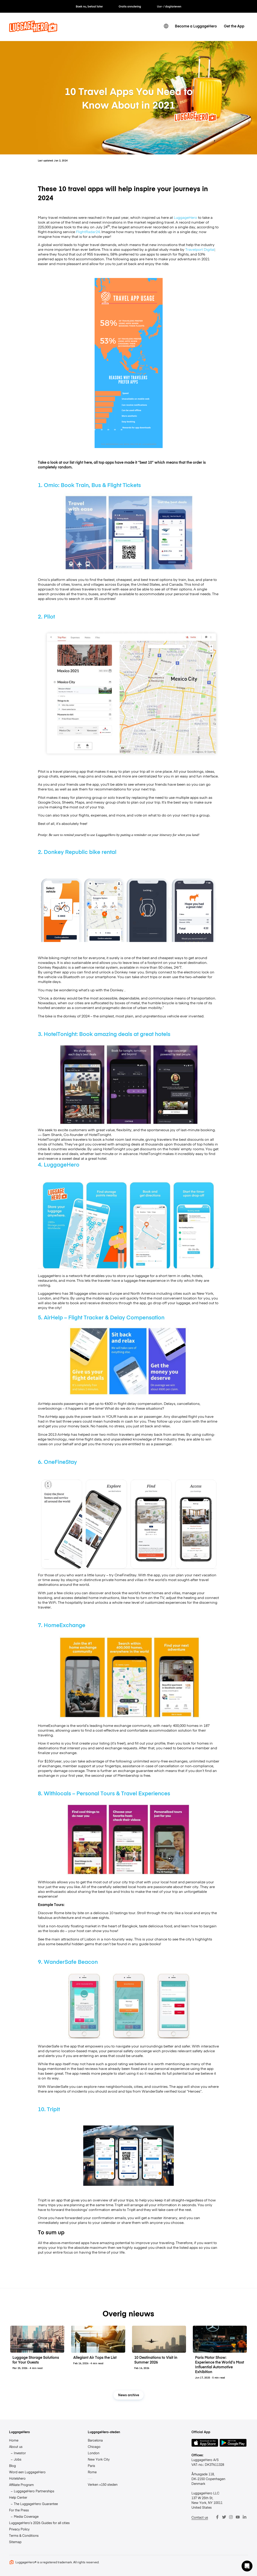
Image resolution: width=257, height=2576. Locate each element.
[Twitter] (224, 2517)
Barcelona (95, 2440)
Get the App (234, 26)
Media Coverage (26, 2516)
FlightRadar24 (88, 231)
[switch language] (166, 26)
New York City (99, 2459)
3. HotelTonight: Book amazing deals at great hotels (104, 1033)
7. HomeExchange (61, 1624)
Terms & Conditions (24, 2535)
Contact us (199, 2517)
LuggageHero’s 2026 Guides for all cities (39, 2522)
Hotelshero (17, 2478)
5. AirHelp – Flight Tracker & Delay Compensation (101, 1317)
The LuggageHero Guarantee (36, 2503)
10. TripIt (49, 2109)
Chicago (94, 2446)
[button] (247, 2566)
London (93, 2453)
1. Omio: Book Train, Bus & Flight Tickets (89, 484)
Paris (91, 2465)
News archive (128, 2395)
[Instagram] (231, 2517)
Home (13, 2440)
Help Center (18, 2497)
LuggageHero (185, 217)
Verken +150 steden (102, 2484)
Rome (92, 2472)
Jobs (17, 2459)
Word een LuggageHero (27, 2472)
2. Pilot (46, 616)
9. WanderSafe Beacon (68, 1961)
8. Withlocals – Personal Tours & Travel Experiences (104, 1793)
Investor (20, 2453)
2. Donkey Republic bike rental (77, 851)
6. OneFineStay (57, 1461)
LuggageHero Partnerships (34, 2491)
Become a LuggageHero (196, 26)
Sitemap (15, 2541)
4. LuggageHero (58, 1164)
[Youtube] (237, 2517)
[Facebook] (217, 2517)
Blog (12, 2465)
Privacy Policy (19, 2529)
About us (15, 2446)
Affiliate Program (21, 2484)
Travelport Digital (200, 249)
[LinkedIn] (244, 2517)
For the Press (19, 2510)
